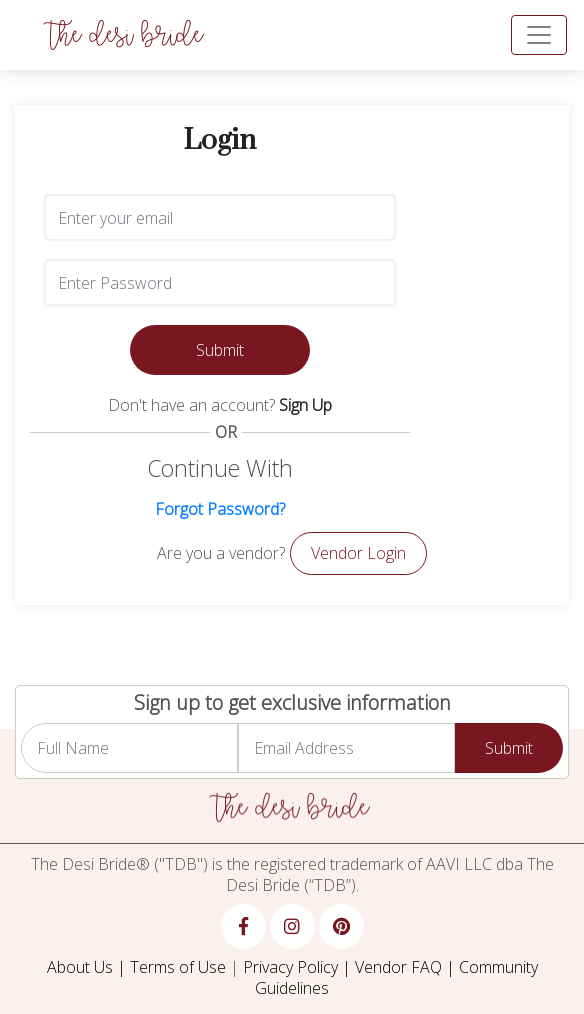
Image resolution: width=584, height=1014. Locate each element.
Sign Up (305, 405)
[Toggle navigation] (539, 35)
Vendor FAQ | (407, 967)
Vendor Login (358, 553)
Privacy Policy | (299, 967)
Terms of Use (178, 967)
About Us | (88, 967)
